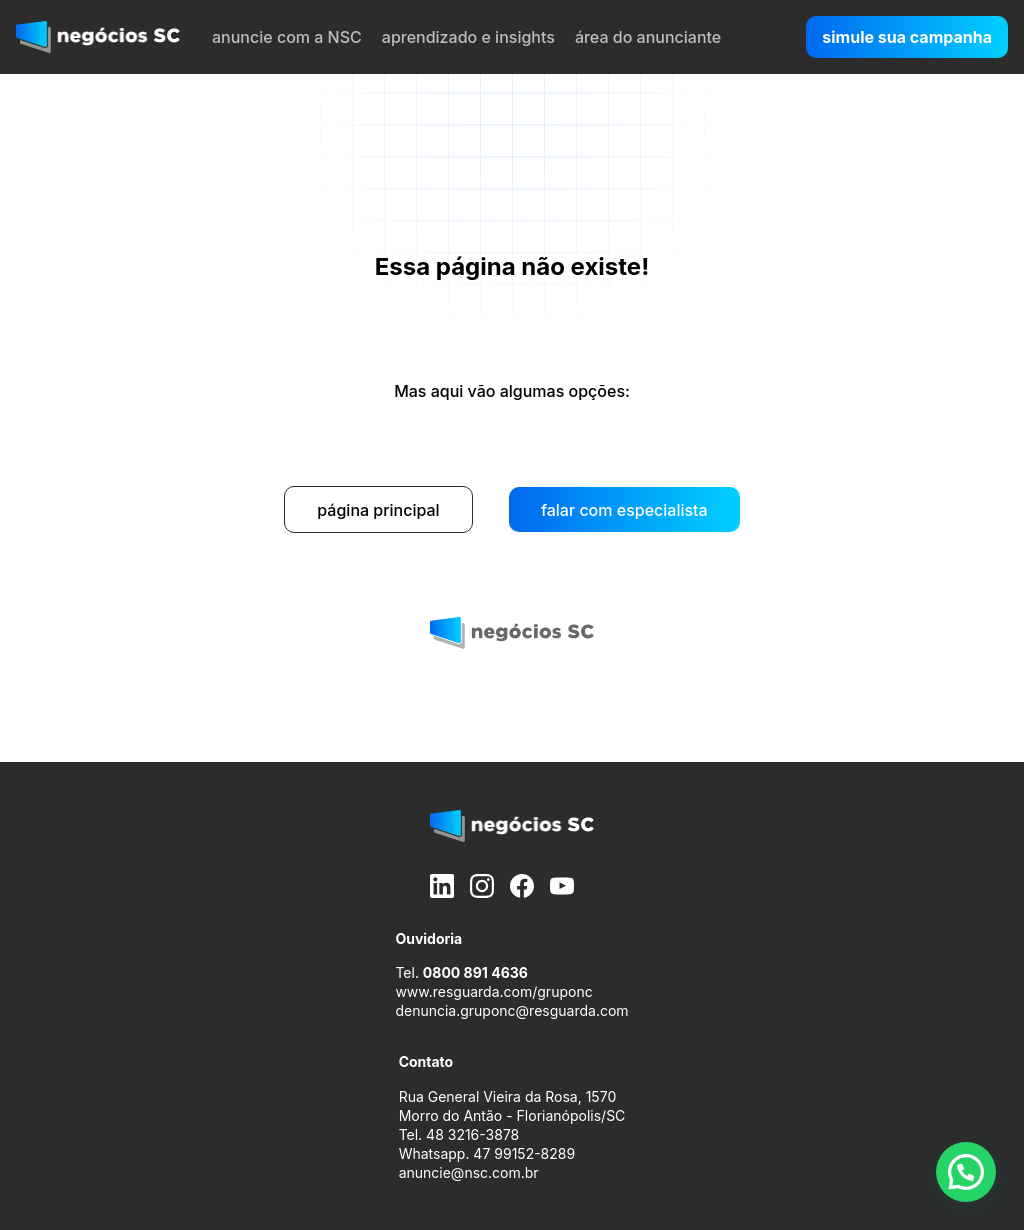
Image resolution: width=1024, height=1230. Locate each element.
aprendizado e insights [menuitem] (468, 37)
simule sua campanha (907, 37)
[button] (966, 1172)
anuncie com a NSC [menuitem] (287, 37)
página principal (378, 510)
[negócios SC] (98, 37)
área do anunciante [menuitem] (648, 37)
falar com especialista (624, 510)
